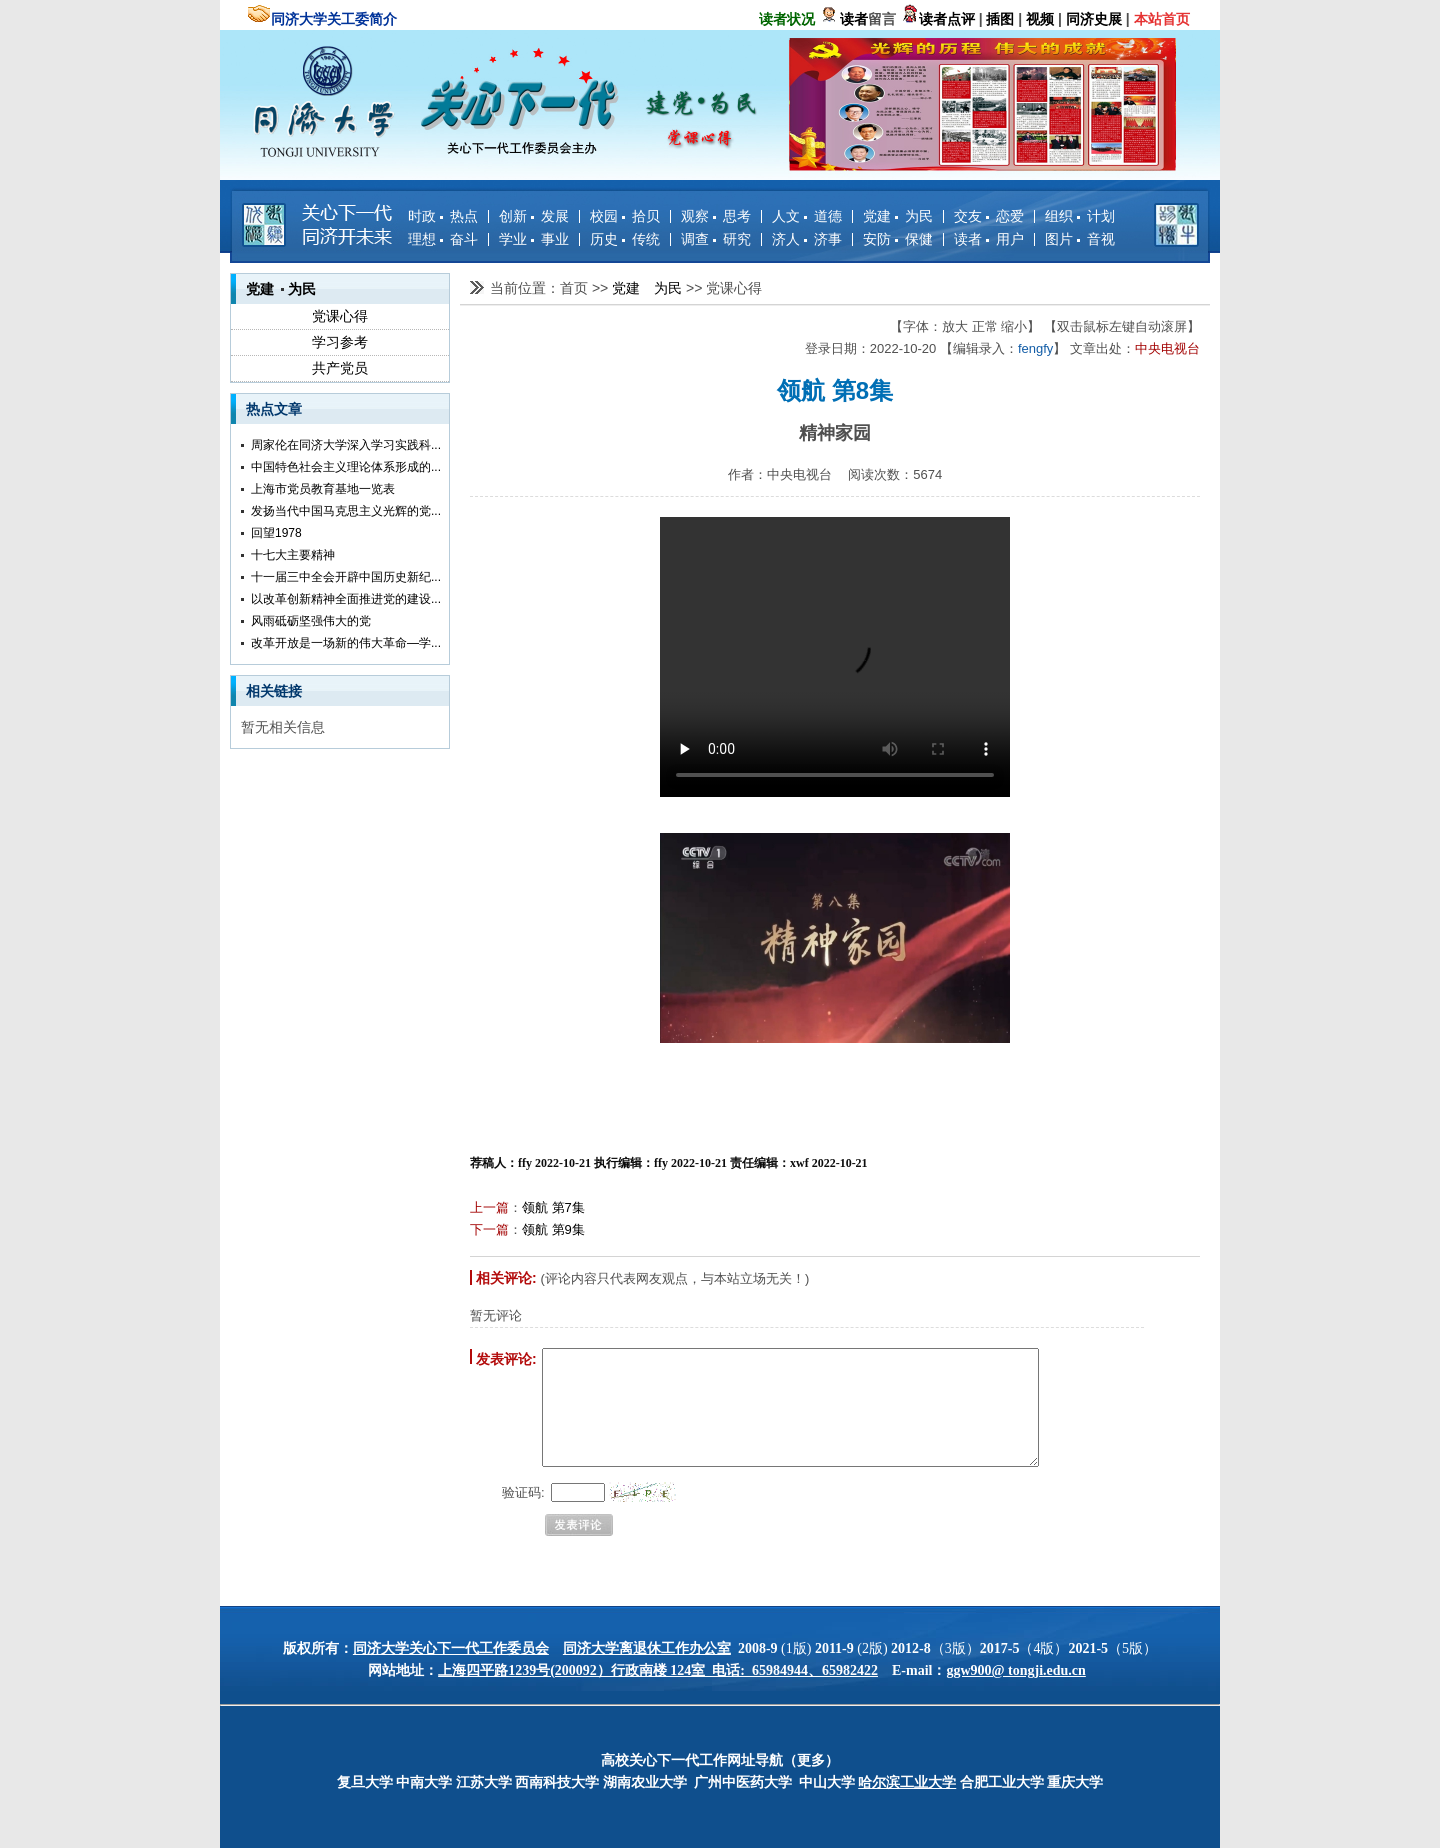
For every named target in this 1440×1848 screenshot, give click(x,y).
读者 (854, 19)
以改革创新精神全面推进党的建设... (346, 599)
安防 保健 (898, 239)
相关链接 (274, 691)
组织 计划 (1080, 216)
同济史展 (1094, 19)
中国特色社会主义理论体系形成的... (346, 467)
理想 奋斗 (443, 239)
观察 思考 (716, 216)
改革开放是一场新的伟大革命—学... (346, 643)
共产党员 (340, 368)
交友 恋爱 (989, 216)
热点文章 (274, 409)
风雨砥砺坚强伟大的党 (311, 621)
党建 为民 (898, 216)
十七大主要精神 (293, 555)
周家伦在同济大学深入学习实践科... (346, 445)
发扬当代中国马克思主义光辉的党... (346, 511)
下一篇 (489, 1229)
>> (602, 288)
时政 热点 (443, 216)
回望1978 (276, 533)
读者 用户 (989, 239)
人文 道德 (807, 216)
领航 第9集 (553, 1229)
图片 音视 (1080, 239)
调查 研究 (716, 239)
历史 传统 (625, 239)
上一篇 (489, 1207)
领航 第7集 (553, 1207)
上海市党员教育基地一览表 (323, 489)
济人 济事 (807, 239)
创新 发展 (534, 216)
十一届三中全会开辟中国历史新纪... (346, 577)
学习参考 (340, 342)
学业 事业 (534, 239)
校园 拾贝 (625, 216)
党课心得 (340, 316)
